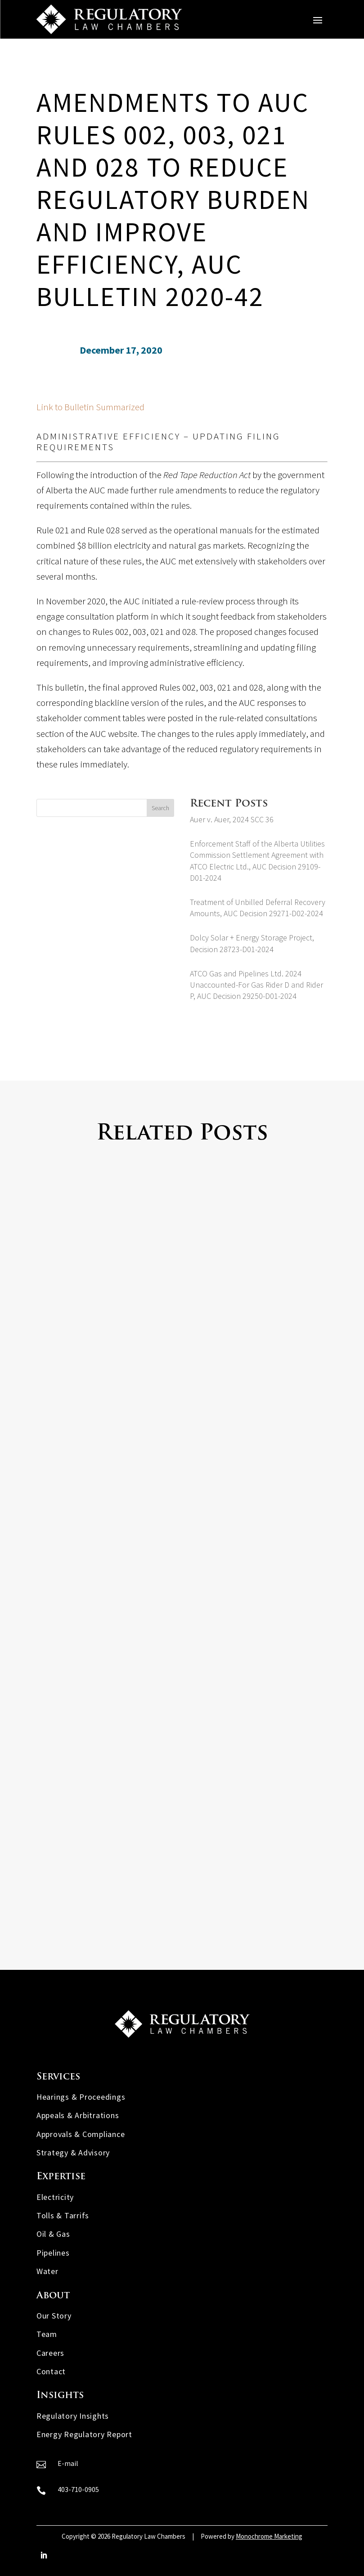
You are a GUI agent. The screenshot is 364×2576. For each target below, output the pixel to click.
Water (47, 2271)
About (53, 2296)
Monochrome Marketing (269, 2536)
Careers (50, 2353)
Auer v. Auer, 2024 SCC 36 (232, 819)
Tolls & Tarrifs (62, 2215)
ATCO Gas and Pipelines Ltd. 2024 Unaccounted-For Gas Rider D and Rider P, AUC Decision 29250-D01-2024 (256, 984)
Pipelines (53, 2253)
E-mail (68, 2463)
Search (160, 808)
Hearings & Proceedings (81, 2097)
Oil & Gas (53, 2234)
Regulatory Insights (72, 2416)
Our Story (54, 2315)
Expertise (60, 2176)
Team (46, 2334)
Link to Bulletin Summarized (90, 407)
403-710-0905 (78, 2489)
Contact (51, 2371)
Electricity (55, 2197)
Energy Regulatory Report (84, 2434)
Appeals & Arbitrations (77, 2115)
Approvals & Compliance (80, 2134)
